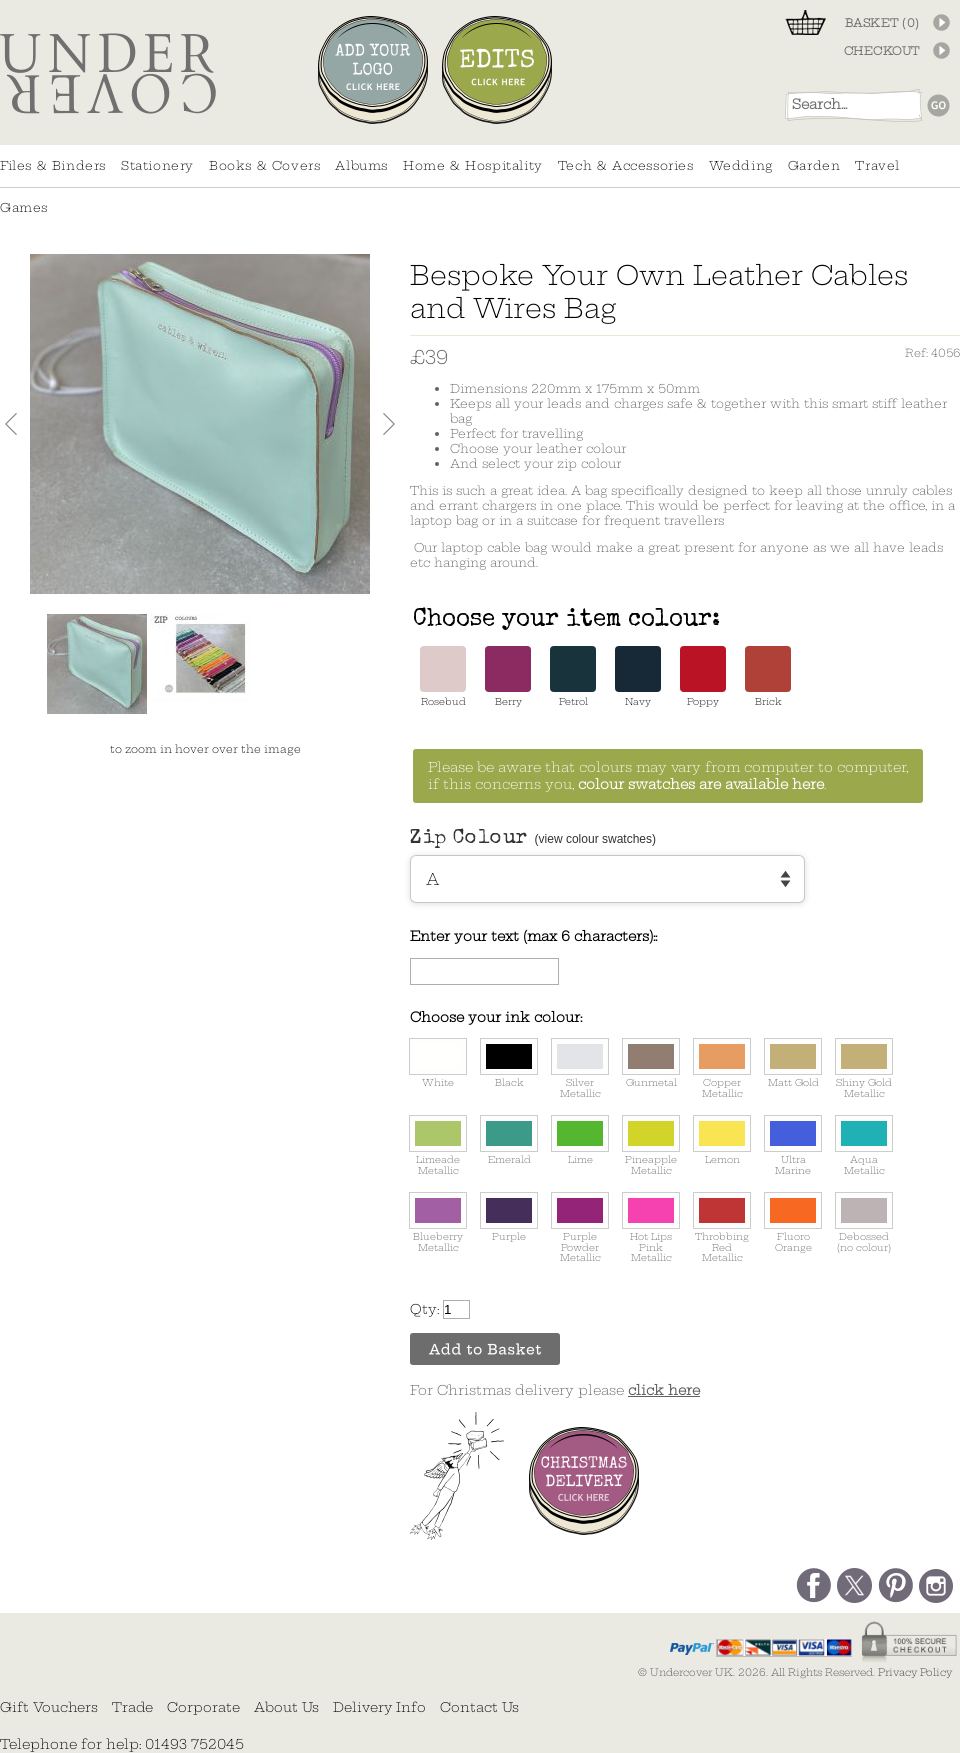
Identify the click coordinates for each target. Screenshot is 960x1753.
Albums (361, 165)
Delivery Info (379, 1707)
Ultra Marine (793, 1146)
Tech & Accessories (626, 165)
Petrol (573, 676)
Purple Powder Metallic (580, 1228)
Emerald (509, 1140)
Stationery (157, 165)
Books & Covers (264, 165)
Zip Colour (533, 839)
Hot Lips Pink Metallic (651, 1228)
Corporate (203, 1707)
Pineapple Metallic (651, 1146)
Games (24, 207)
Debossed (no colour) (864, 1223)
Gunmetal (651, 1063)
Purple (509, 1217)
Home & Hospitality (473, 165)
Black (509, 1063)
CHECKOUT (882, 51)
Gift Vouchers (49, 1707)
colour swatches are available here (701, 784)
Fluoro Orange (793, 1223)
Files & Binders (53, 165)
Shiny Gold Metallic (864, 1069)
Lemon (722, 1140)
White (438, 1063)
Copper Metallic (722, 1069)
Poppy (703, 676)
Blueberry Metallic (438, 1223)
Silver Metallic (580, 1069)
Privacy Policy (915, 1672)
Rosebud (443, 676)
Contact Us (479, 1707)
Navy (638, 676)
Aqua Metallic (864, 1146)
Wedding (741, 165)
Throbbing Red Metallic (722, 1228)
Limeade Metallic (438, 1146)
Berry (508, 676)
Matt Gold (793, 1063)
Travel (877, 165)
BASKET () (882, 23)
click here (664, 1390)
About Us (286, 1707)
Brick (768, 676)
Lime (580, 1140)
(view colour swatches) (595, 839)
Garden (814, 165)
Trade (132, 1707)
